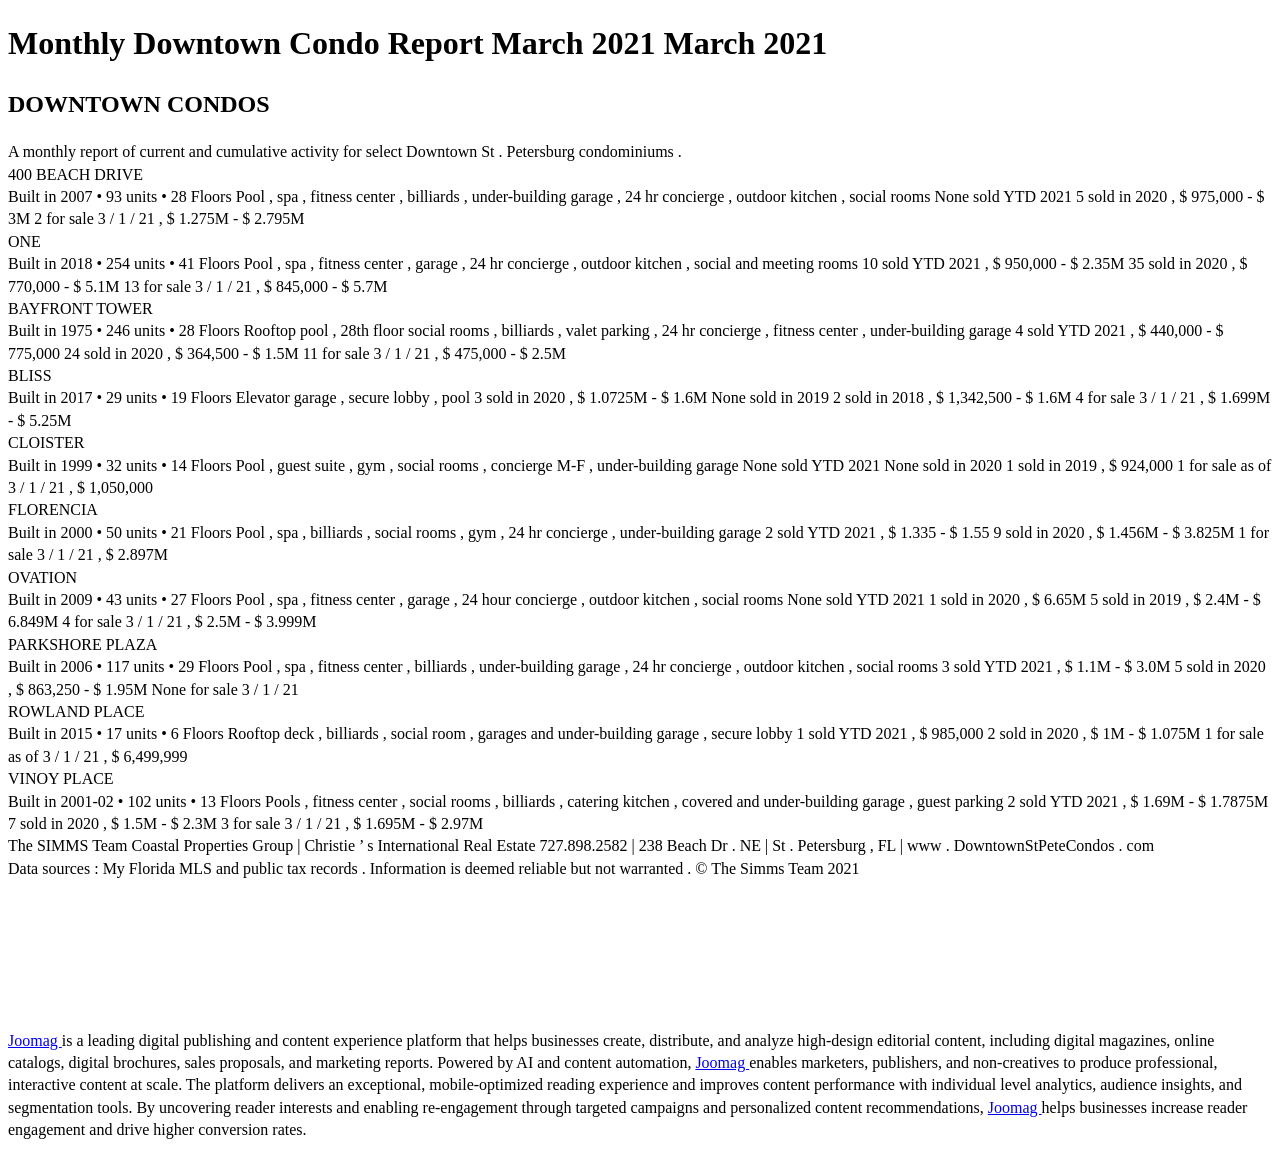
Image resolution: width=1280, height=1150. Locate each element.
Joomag (35, 1040)
